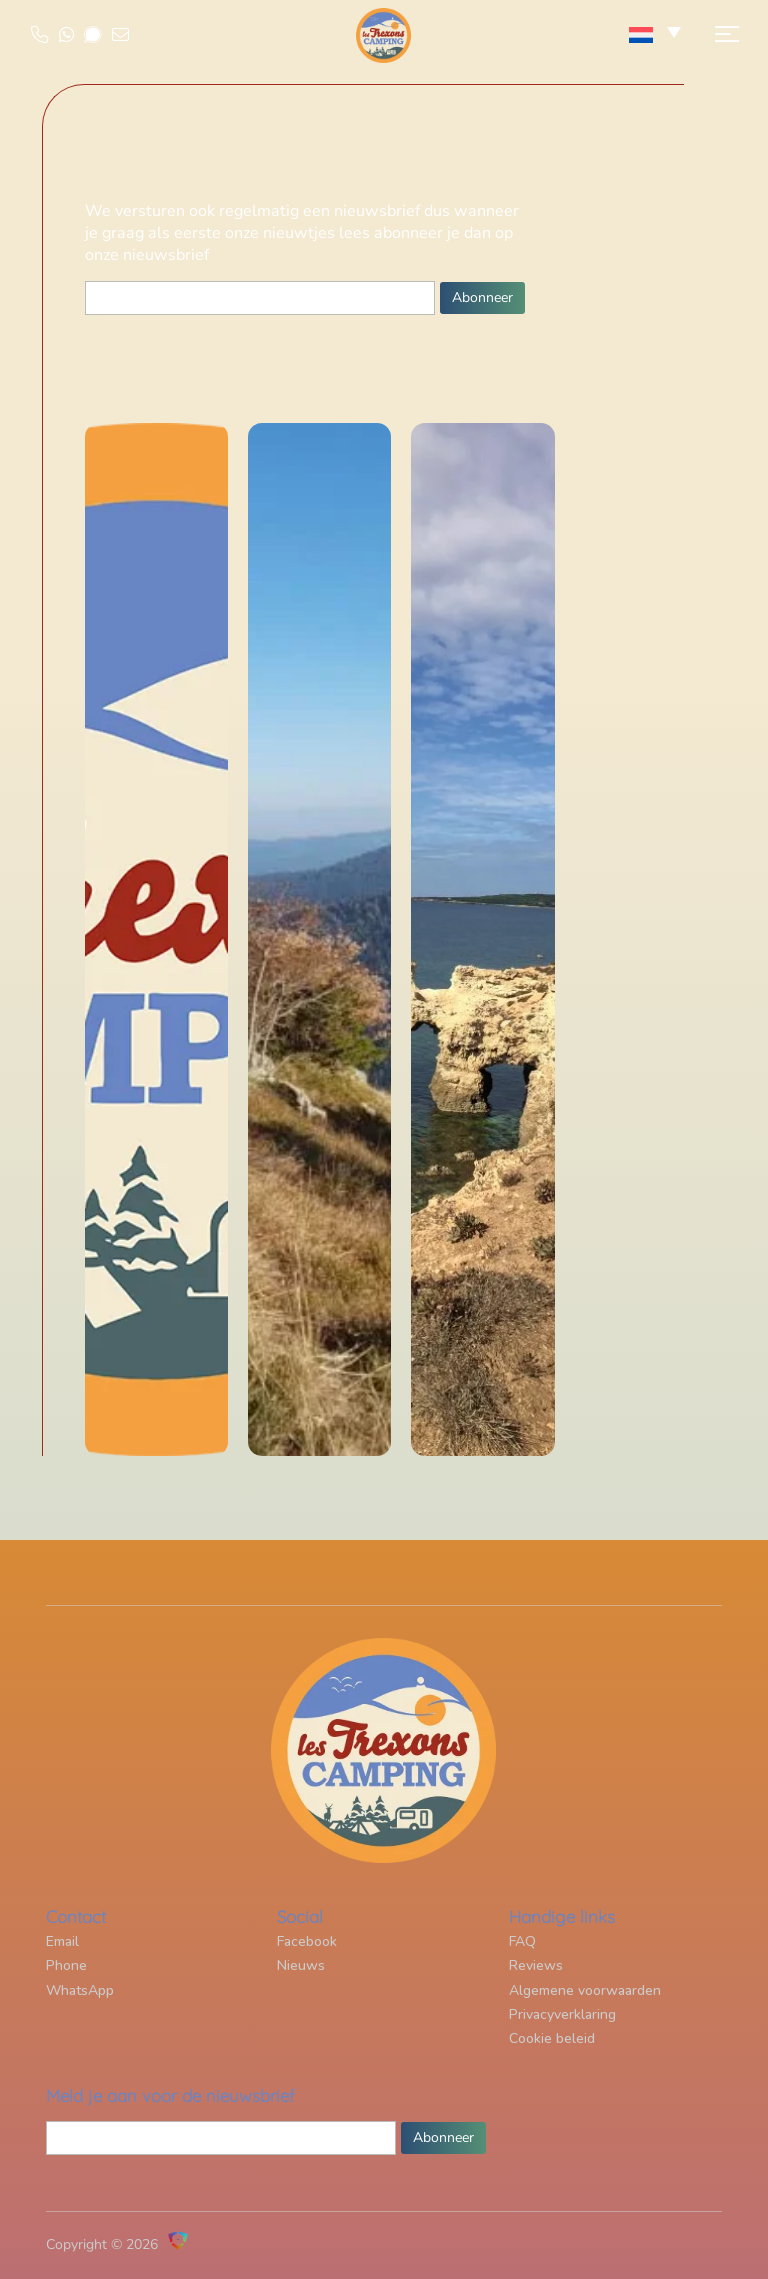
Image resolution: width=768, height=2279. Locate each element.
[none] (656, 35)
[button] (722, 45)
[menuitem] (656, 35)
